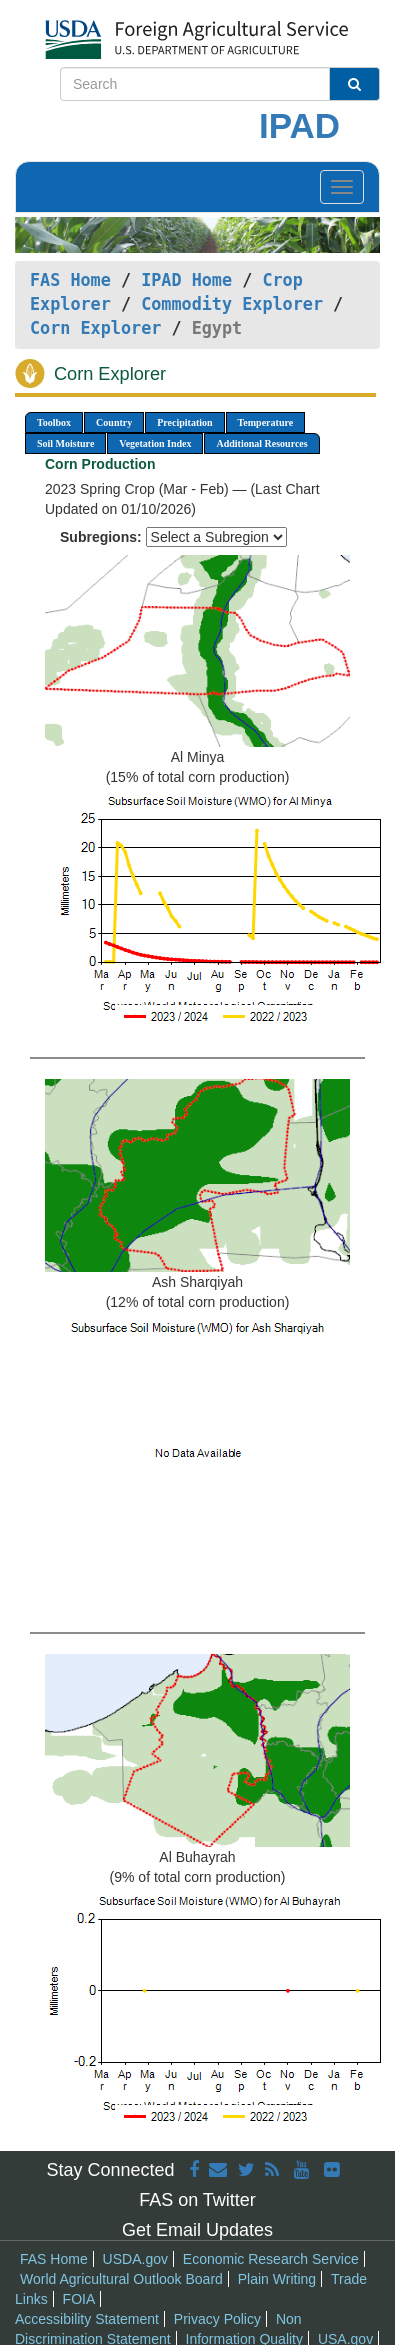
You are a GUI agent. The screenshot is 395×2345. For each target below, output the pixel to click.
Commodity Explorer (232, 304)
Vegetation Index (155, 443)
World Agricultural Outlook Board (121, 2279)
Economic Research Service (271, 2259)
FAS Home (70, 280)
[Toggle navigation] (342, 187)
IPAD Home (186, 280)
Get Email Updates (197, 2230)
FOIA (79, 2299)
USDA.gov (135, 2259)
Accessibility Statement (87, 2319)
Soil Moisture (65, 443)
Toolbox (54, 422)
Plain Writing (277, 2279)
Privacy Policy (217, 2319)
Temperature (266, 422)
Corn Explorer (95, 328)
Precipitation (184, 422)
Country (114, 422)
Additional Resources (261, 443)
